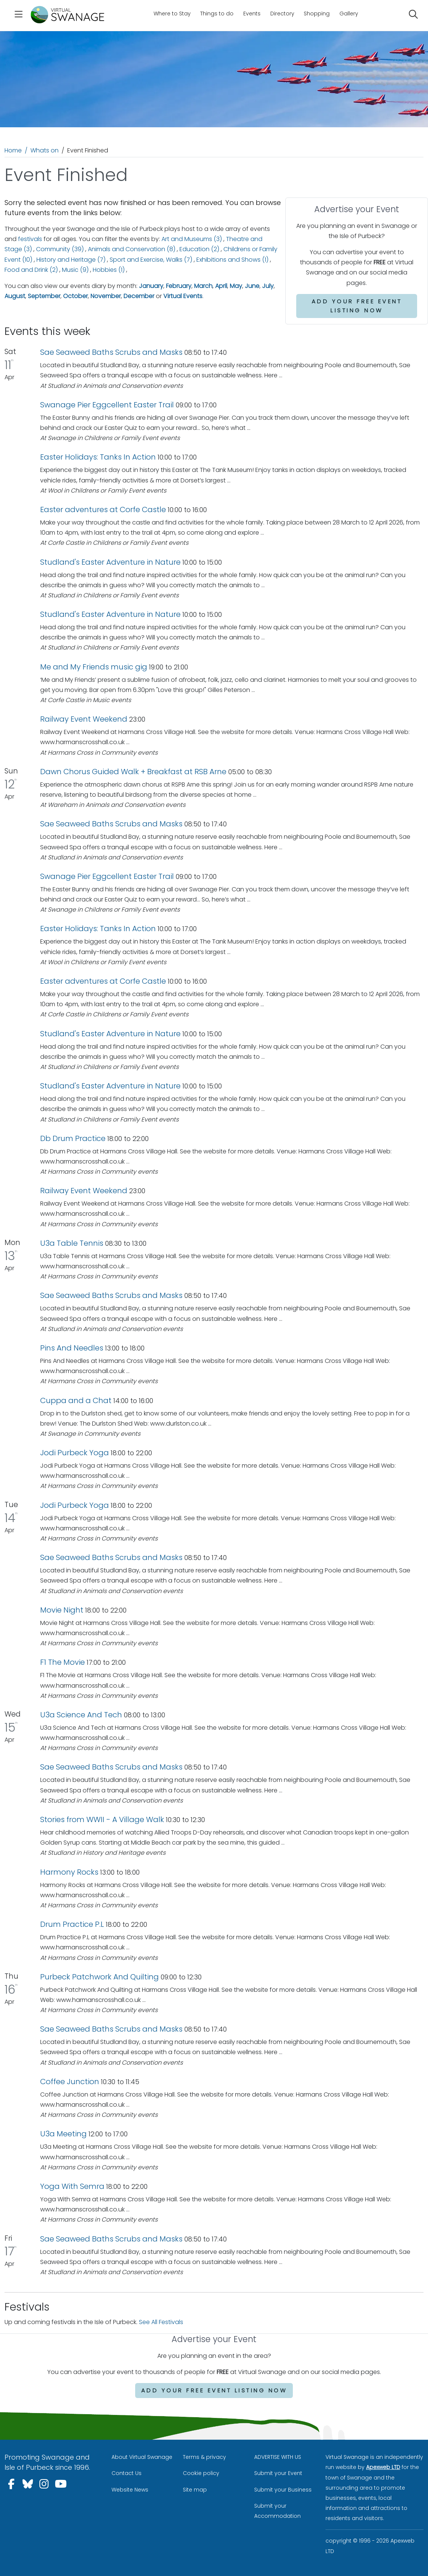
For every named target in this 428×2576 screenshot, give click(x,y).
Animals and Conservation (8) (131, 249)
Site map (195, 2489)
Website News (130, 2489)
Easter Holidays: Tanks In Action (98, 457)
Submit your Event (278, 2473)
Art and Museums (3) (191, 239)
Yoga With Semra (72, 2186)
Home (13, 150)
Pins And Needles (72, 1348)
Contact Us (127, 2473)
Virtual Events (182, 296)
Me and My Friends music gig (93, 667)
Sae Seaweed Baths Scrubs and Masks (111, 352)
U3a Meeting (63, 2133)
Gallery (348, 13)
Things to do (217, 13)
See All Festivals (161, 2322)
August (15, 296)
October (75, 296)
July (268, 286)
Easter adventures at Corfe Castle (103, 509)
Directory (282, 13)
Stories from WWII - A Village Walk (102, 1819)
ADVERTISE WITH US (277, 2457)
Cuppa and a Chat (76, 1400)
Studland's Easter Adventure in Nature (110, 562)
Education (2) (199, 249)
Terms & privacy (204, 2457)
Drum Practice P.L (72, 1924)
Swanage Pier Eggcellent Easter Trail (108, 404)
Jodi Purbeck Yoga (74, 1452)
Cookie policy (201, 2473)
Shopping (317, 13)
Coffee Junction (69, 2081)
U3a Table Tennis (71, 1243)
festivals (30, 239)
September (44, 296)
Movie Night (61, 1610)
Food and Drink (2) (31, 269)
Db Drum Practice (72, 1138)
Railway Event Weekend (83, 719)
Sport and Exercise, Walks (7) (151, 259)
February (178, 286)
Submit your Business (283, 2489)
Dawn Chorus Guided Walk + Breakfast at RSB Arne (134, 771)
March (203, 286)
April (221, 286)
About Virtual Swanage (142, 2457)
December (139, 296)
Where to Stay (172, 13)
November (105, 296)
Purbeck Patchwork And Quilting (99, 1977)
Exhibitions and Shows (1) (232, 259)
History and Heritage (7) (70, 259)
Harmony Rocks (69, 1872)
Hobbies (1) (109, 269)
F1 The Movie (62, 1662)
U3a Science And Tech (81, 1714)
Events (252, 13)
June (252, 286)
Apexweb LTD (383, 2467)
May (236, 286)
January (151, 286)
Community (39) (60, 249)
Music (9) (75, 269)
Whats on (44, 150)
